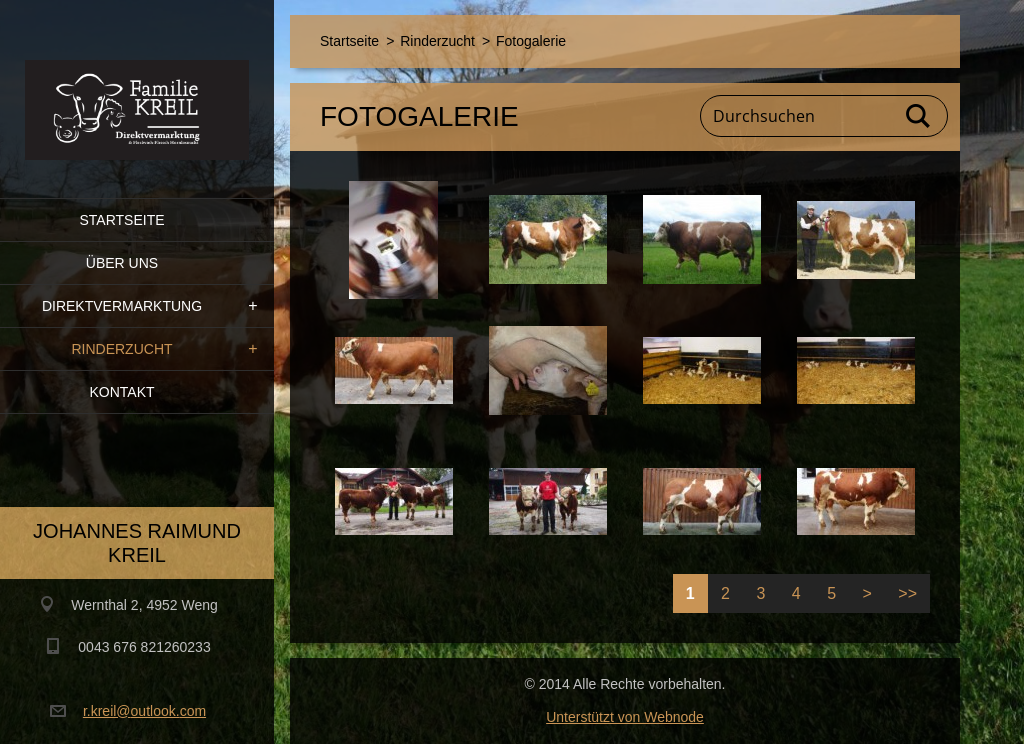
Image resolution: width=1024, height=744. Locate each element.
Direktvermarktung (122, 306)
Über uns (122, 263)
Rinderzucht (121, 349)
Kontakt (121, 392)
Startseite (121, 220)
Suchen (919, 116)
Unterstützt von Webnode (625, 717)
